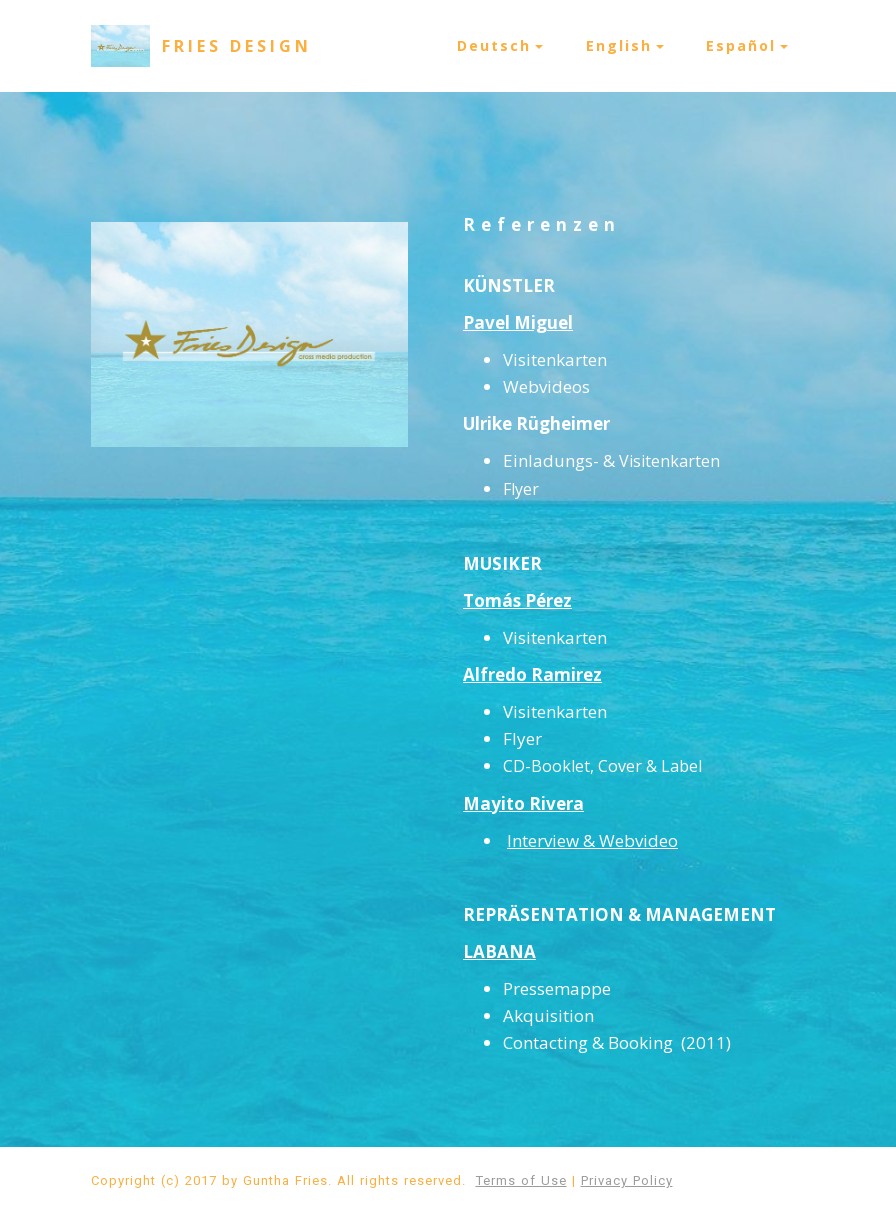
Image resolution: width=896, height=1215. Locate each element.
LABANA (499, 951)
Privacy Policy (627, 1180)
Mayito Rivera (523, 803)
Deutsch (494, 45)
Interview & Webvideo (592, 840)
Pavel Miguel (518, 322)
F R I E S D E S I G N (235, 46)
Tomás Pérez (517, 600)
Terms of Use (521, 1180)
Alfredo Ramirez (532, 674)
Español (741, 45)
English (619, 45)
